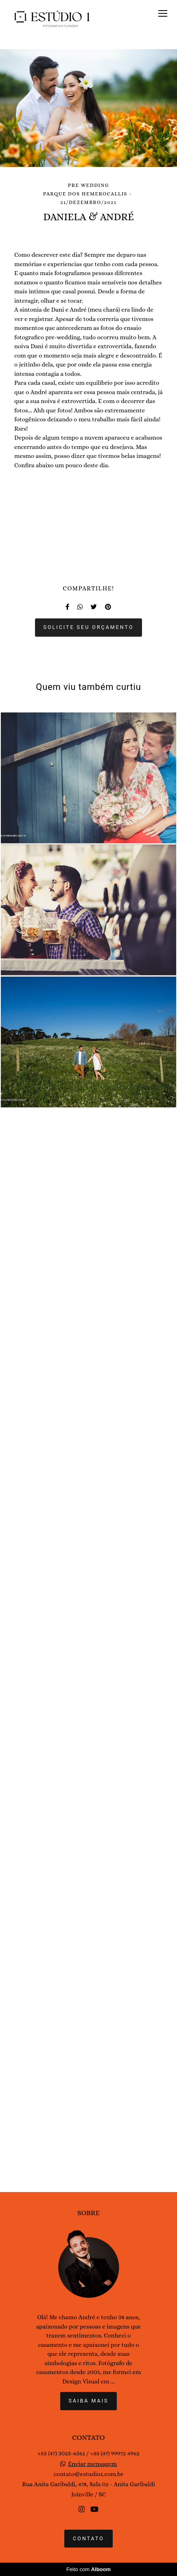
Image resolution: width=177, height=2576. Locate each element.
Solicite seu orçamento (89, 1755)
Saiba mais (89, 2445)
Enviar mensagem (92, 2508)
